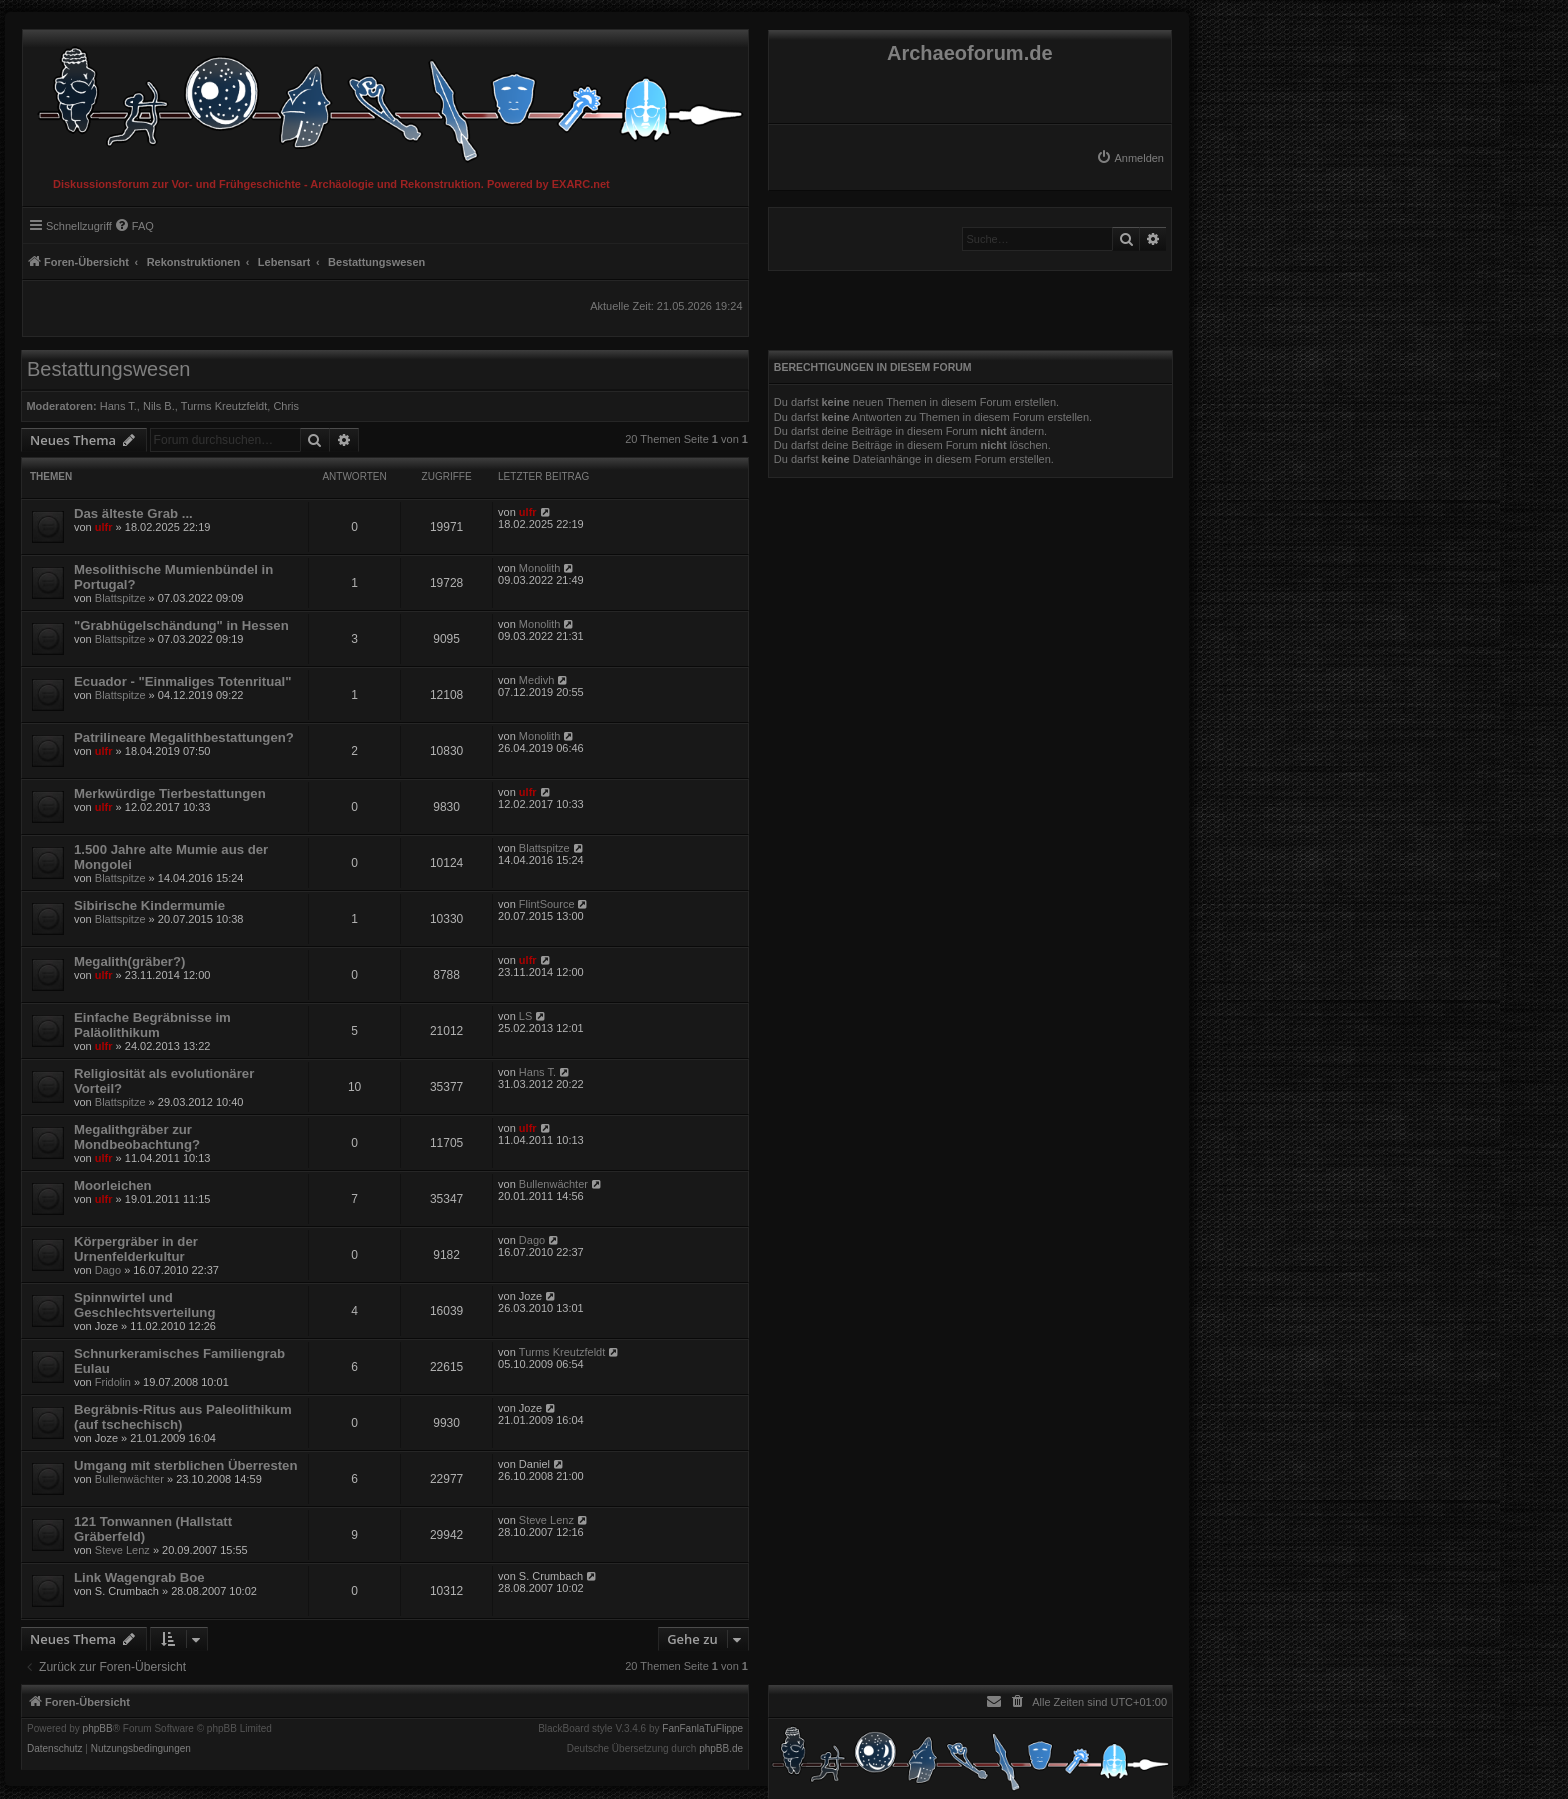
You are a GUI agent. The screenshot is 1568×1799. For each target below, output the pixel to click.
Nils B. (159, 406)
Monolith (540, 568)
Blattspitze (120, 598)
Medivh (536, 680)
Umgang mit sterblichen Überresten (186, 1465)
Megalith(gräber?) (129, 961)
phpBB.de (721, 1749)
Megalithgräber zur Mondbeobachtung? (137, 1137)
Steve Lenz (122, 1550)
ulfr (104, 527)
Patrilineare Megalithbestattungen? (184, 737)
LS (525, 1016)
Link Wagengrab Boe (139, 1577)
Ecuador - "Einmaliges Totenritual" (182, 681)
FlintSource (547, 904)
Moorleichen (113, 1185)
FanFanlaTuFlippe (702, 1729)
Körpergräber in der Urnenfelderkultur (136, 1249)
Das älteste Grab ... (133, 513)
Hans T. (118, 406)
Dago (108, 1270)
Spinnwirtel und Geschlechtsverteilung (144, 1305)
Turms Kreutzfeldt (224, 406)
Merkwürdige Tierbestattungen (170, 793)
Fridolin (113, 1382)
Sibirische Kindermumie (149, 905)
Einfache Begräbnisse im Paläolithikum (152, 1025)
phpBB (98, 1729)
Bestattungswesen (108, 369)
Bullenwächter (553, 1184)
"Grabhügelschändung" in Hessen (181, 625)
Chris (286, 406)
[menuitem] (1130, 158)
